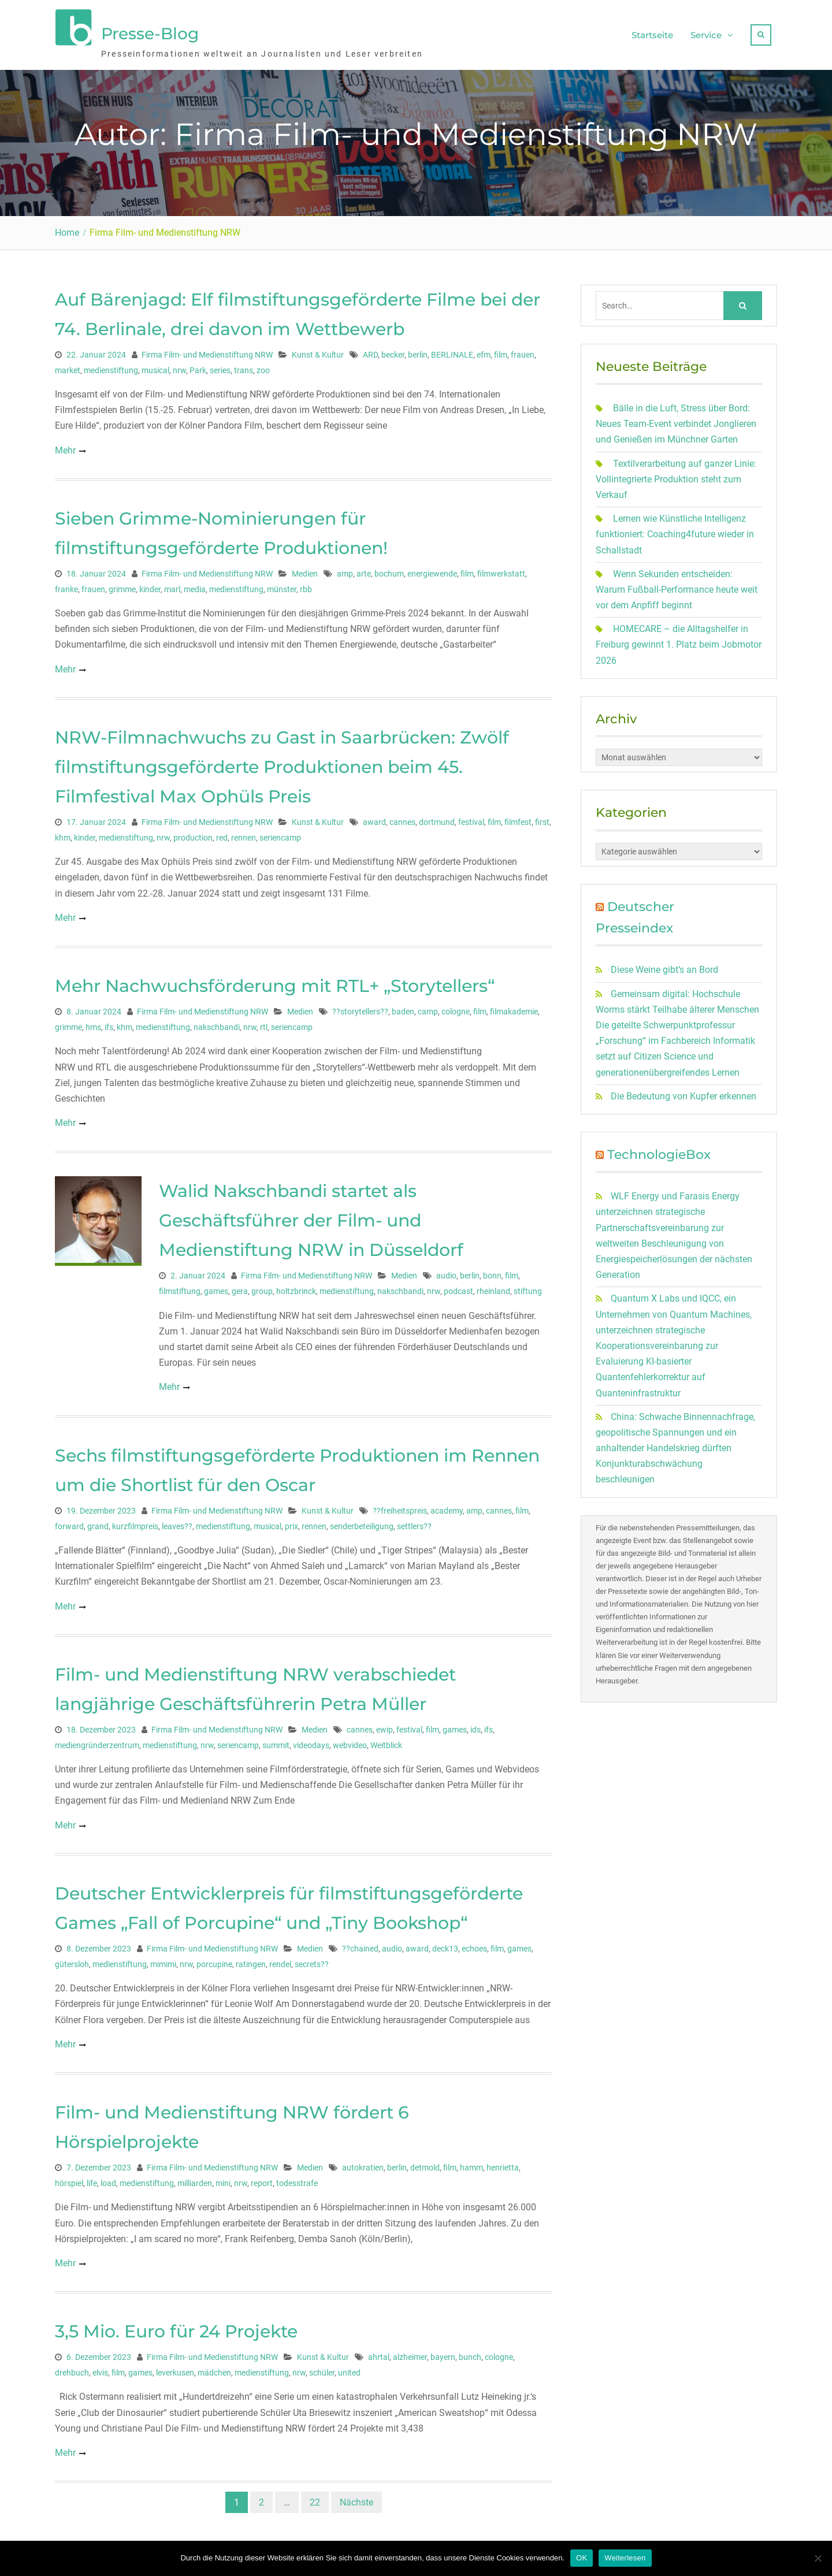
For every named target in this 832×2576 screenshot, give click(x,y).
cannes (402, 816)
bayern (442, 2351)
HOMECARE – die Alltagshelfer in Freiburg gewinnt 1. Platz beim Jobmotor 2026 (679, 639)
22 (315, 2497)
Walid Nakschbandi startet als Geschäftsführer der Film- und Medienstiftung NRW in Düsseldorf (311, 1215)
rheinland (493, 1286)
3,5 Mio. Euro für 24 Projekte (176, 2326)
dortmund (437, 816)
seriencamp (280, 832)
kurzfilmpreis (135, 1520)
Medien (305, 568)
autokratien (363, 2162)
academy (446, 1505)
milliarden (194, 2178)
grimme (122, 583)
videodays (311, 1739)
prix (291, 1520)
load (108, 2178)
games (216, 1286)
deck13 (445, 1942)
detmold (425, 2162)
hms (93, 1022)
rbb (306, 583)
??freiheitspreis (400, 1505)
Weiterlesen (624, 2557)
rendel (280, 1959)
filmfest (518, 816)
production (193, 832)
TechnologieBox (659, 1149)
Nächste (356, 2497)
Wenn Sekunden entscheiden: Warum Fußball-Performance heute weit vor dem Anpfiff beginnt (676, 584)
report (262, 2178)
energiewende (432, 568)
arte (363, 568)
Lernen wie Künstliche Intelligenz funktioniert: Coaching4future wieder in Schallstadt (675, 529)
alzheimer (410, 2351)
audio (446, 1270)
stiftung (528, 1286)
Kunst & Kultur (318, 349)
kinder (150, 583)
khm (62, 832)
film (500, 349)
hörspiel (69, 2178)
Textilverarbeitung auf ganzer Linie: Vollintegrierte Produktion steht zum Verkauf (676, 473)
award (374, 816)
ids (475, 1724)
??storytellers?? (360, 1006)
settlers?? (414, 1520)
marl (172, 583)
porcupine (214, 1959)
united (349, 2367)
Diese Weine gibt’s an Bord (664, 964)
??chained (360, 1942)
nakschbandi (217, 1022)
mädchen (214, 2367)
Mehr (65, 444)
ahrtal (378, 2351)
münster (281, 583)
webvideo (350, 1739)
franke (66, 583)
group (262, 1286)
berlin (418, 349)
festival (471, 816)
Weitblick (386, 1739)
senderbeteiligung (361, 1520)
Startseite (652, 32)
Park (198, 364)
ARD (370, 349)
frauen (522, 349)
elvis (100, 2367)
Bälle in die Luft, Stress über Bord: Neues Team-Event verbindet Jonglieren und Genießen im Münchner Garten (676, 418)
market (67, 364)
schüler (322, 2367)
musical (155, 364)
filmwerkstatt (501, 568)
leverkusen (175, 2367)
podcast (458, 1286)
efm (484, 349)
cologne (455, 1006)
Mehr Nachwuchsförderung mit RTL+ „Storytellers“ (275, 980)
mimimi (163, 1959)
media (195, 583)
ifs (109, 1022)
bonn (492, 1270)
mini (223, 2178)
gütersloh (72, 1959)
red (222, 832)
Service (706, 32)
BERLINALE (452, 349)
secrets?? (312, 1959)
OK (581, 2557)
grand (98, 1520)
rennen (243, 832)
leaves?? (177, 1520)
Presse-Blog (150, 30)
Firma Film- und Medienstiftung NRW (207, 349)
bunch (470, 2351)
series (220, 364)
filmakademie (514, 1006)
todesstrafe (297, 2178)
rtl (264, 1022)
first (542, 816)
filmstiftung (179, 1286)
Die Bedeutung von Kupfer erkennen (683, 1090)
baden (403, 1006)
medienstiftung (111, 364)
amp (345, 568)
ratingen (251, 1959)
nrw (179, 364)
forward (69, 1520)
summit (275, 1739)
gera (240, 1286)
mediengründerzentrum (97, 1739)
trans (243, 364)
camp (428, 1006)
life (92, 2178)
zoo (263, 364)
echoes (474, 1942)
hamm (471, 2162)
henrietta (502, 2162)
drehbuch (72, 2367)
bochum (389, 568)
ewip (384, 1724)
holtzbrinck (296, 1286)
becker (392, 349)
